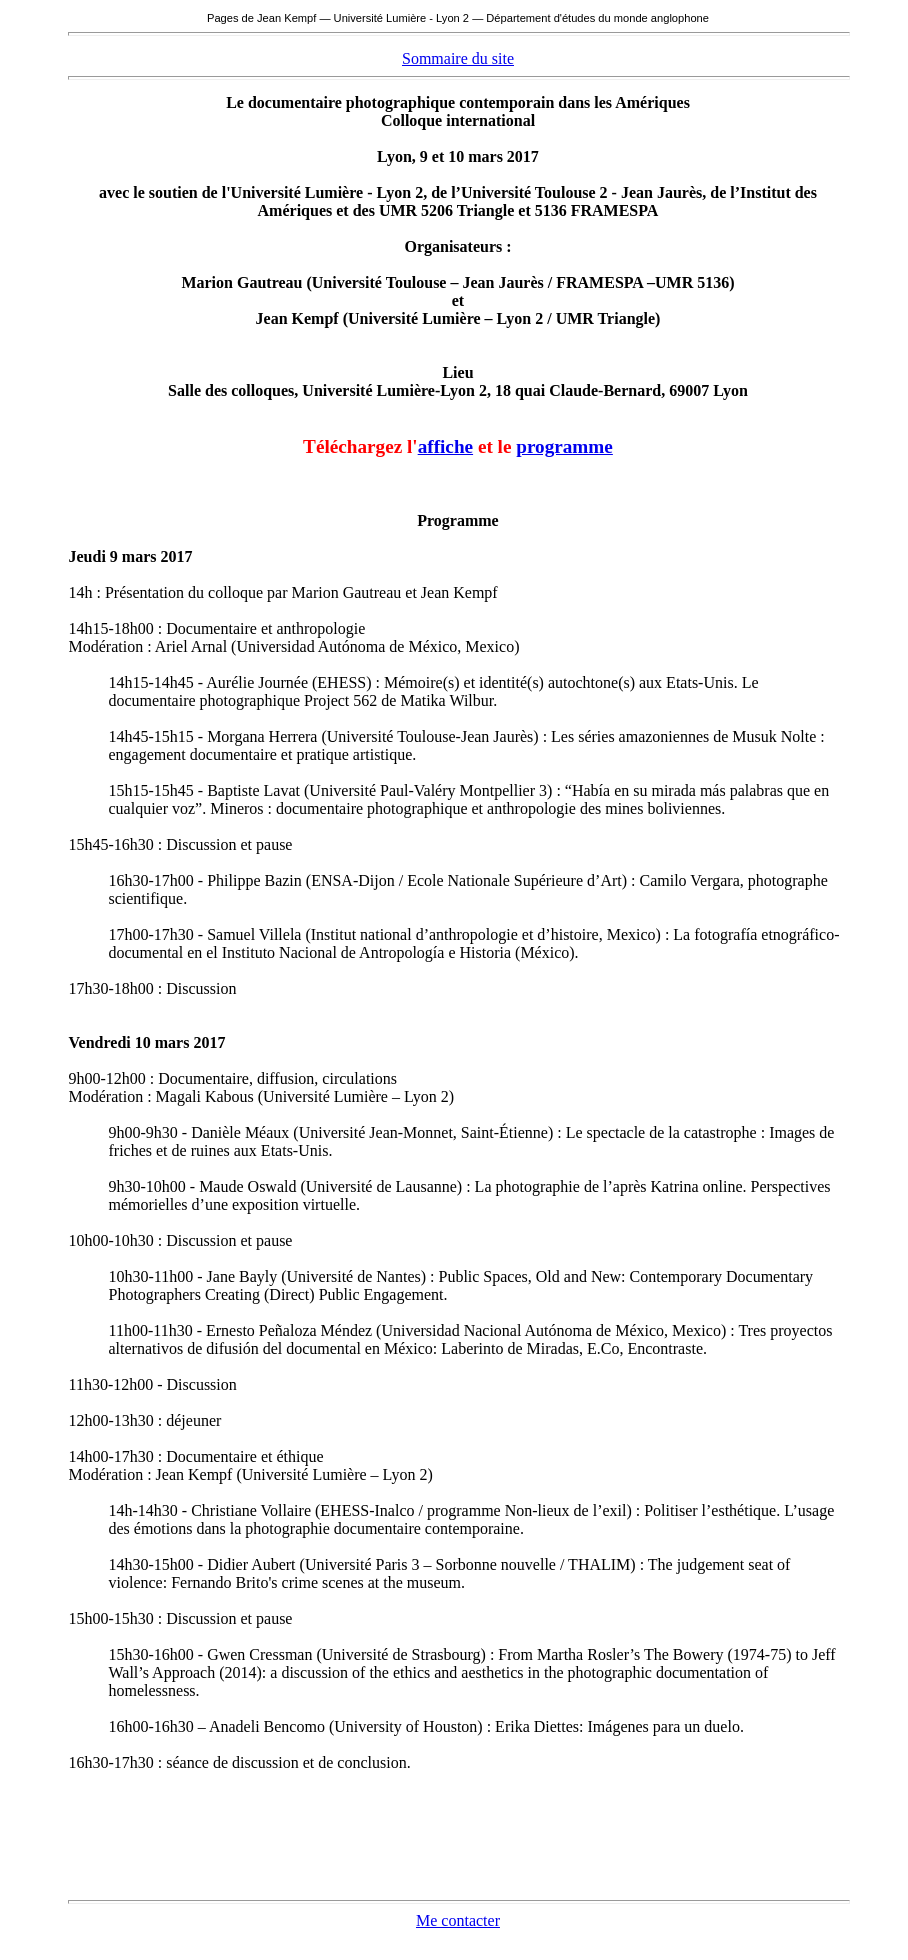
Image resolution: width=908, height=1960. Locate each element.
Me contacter (458, 1920)
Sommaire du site (458, 58)
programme (564, 446)
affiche (445, 446)
